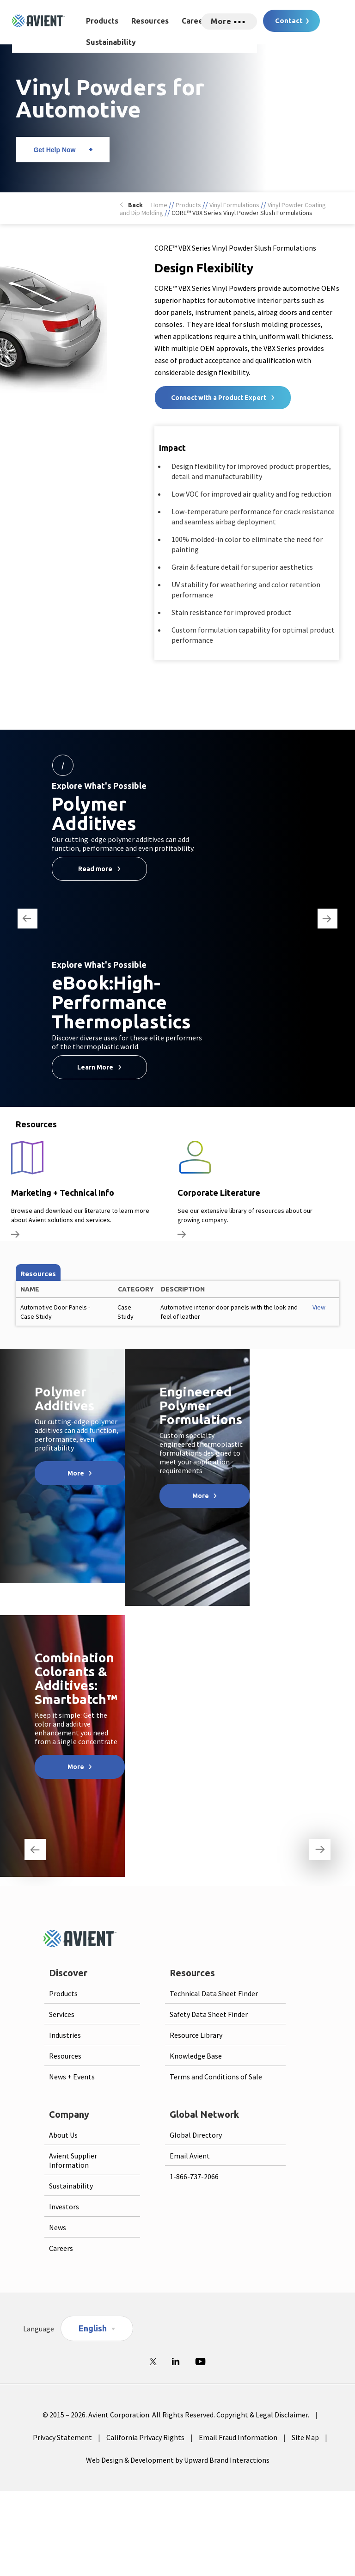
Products (102, 21)
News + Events (72, 2076)
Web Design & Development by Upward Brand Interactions (177, 2460)
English (93, 2328)
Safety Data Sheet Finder (209, 2014)
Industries (65, 2035)
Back (135, 205)
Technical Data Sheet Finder (214, 1993)
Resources (150, 21)
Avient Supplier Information (73, 2160)
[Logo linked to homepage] (38, 21)
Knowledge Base (196, 2055)
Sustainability (111, 42)
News (57, 2227)
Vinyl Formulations (234, 205)
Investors (64, 2206)
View (318, 1307)
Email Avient (190, 2155)
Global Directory (196, 2134)
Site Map (305, 2437)
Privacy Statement (62, 2437)
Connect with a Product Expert (218, 397)
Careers (196, 21)
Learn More (95, 1067)
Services (61, 2014)
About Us (63, 2134)
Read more (95, 869)
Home (159, 205)
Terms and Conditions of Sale (216, 2076)
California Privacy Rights (145, 2437)
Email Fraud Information (238, 2437)
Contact (289, 21)
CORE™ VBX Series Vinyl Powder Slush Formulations (241, 213)
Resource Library (196, 2035)
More (75, 1473)
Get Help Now (54, 150)
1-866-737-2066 (194, 2176)
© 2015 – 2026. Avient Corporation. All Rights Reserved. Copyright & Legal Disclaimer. (176, 2414)
